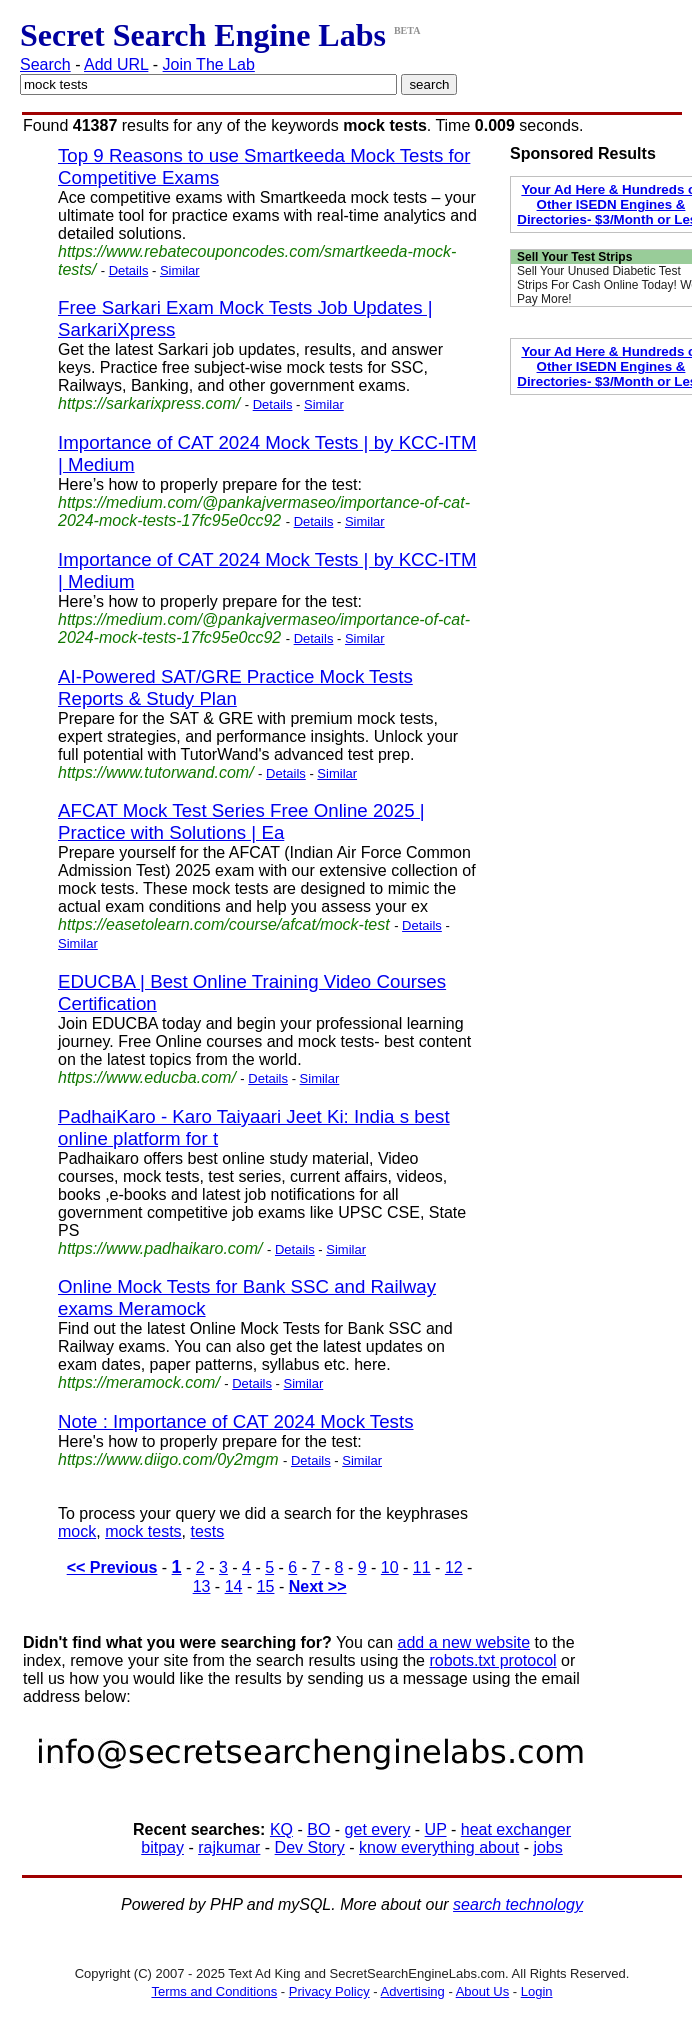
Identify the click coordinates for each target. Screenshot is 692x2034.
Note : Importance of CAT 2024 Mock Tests (236, 1421)
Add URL (116, 64)
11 (422, 1567)
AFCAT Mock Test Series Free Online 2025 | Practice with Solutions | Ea (241, 821)
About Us (482, 1991)
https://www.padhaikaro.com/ (160, 1248)
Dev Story (310, 1847)
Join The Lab (209, 64)
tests (207, 1531)
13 (202, 1586)
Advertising (413, 1991)
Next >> (318, 1586)
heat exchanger (516, 1829)
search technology (518, 1904)
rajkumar (229, 1847)
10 (390, 1567)
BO (318, 1829)
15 (266, 1586)
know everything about (439, 1847)
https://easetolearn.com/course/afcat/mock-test (224, 924)
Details (129, 270)
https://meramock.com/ (139, 1382)
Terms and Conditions (214, 1991)
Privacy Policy (329, 1991)
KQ (281, 1829)
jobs (547, 1847)
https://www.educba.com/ (147, 1077)
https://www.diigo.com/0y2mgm (168, 1459)
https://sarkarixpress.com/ (149, 403)
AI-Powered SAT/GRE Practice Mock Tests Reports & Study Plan (235, 687)
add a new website (464, 1642)
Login (537, 1991)
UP (436, 1829)
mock (77, 1531)
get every (378, 1829)
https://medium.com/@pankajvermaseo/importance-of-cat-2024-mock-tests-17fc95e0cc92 (264, 511)
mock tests (143, 1531)
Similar (180, 270)
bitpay (162, 1847)
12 (454, 1567)
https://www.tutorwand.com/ (156, 772)
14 (234, 1586)
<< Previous (112, 1567)
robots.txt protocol (492, 1660)
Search (45, 64)
